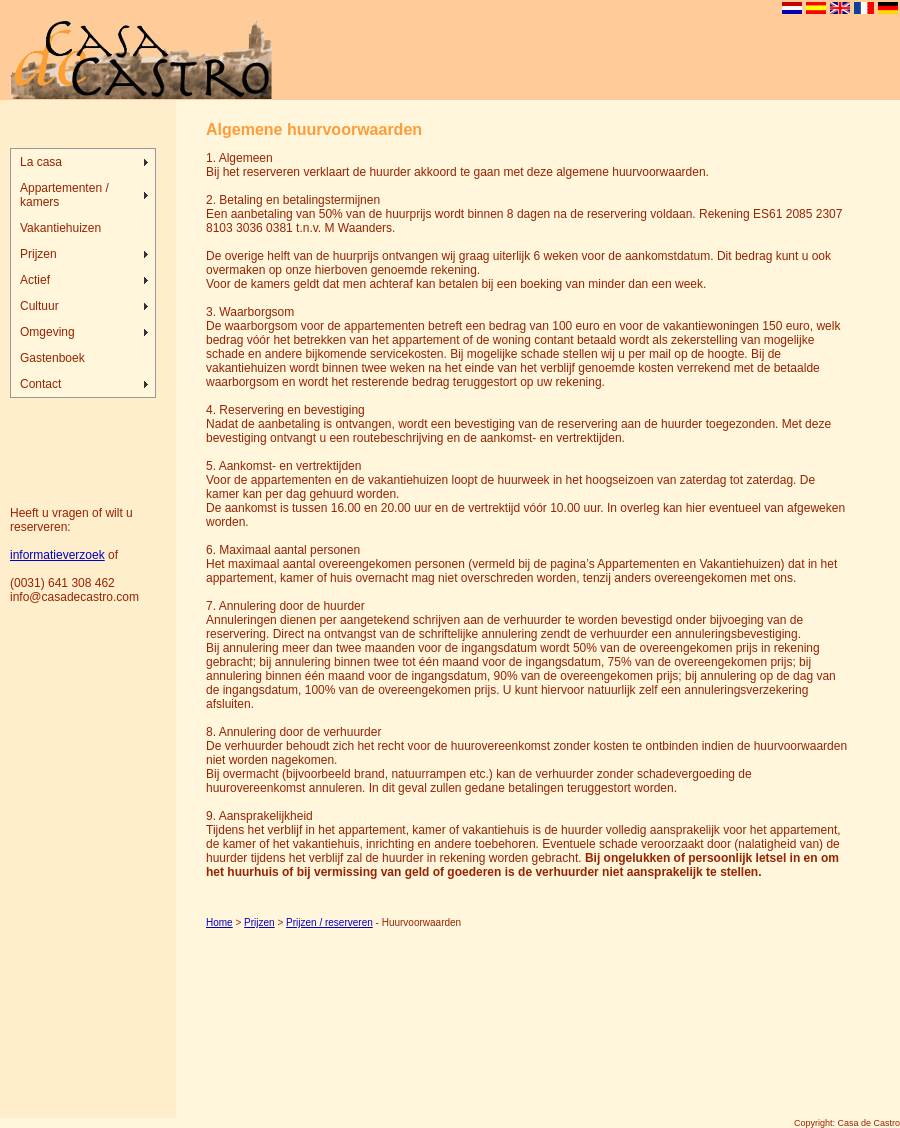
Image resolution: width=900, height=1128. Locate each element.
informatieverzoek (57, 555)
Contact (40, 384)
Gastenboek (52, 358)
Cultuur (39, 306)
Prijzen (38, 254)
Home (219, 922)
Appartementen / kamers (64, 195)
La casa (41, 162)
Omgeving (47, 332)
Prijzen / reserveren (329, 922)
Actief (35, 280)
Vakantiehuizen (60, 228)
